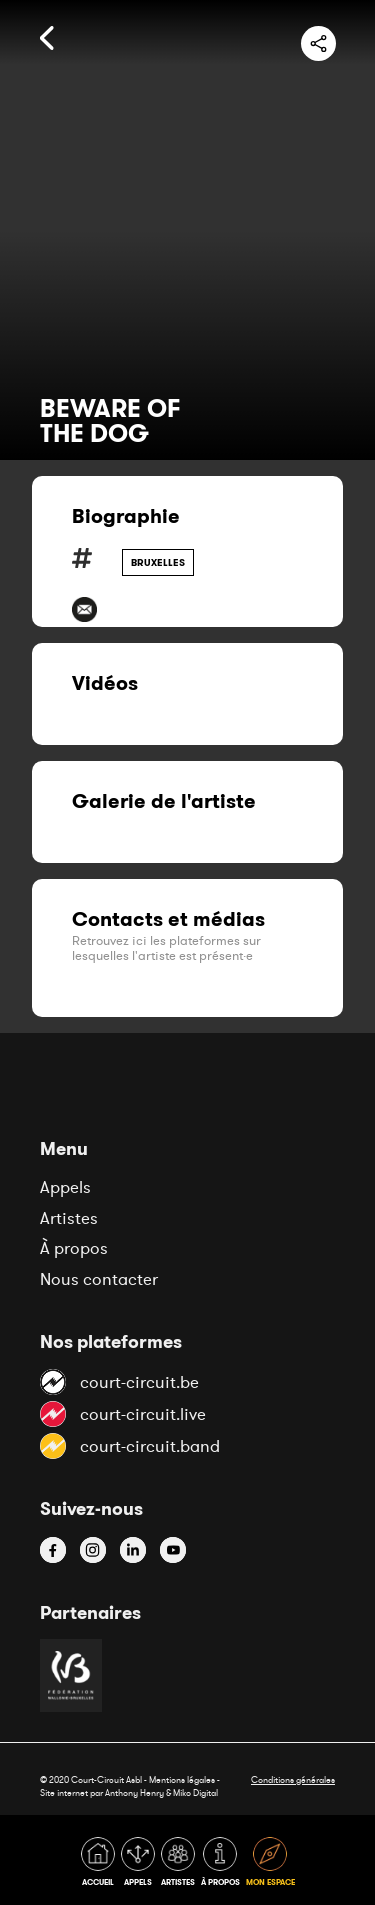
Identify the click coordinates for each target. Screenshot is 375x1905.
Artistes (69, 1218)
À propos (74, 1248)
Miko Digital (195, 1792)
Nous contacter (99, 1279)
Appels (65, 1187)
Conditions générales (293, 1779)
